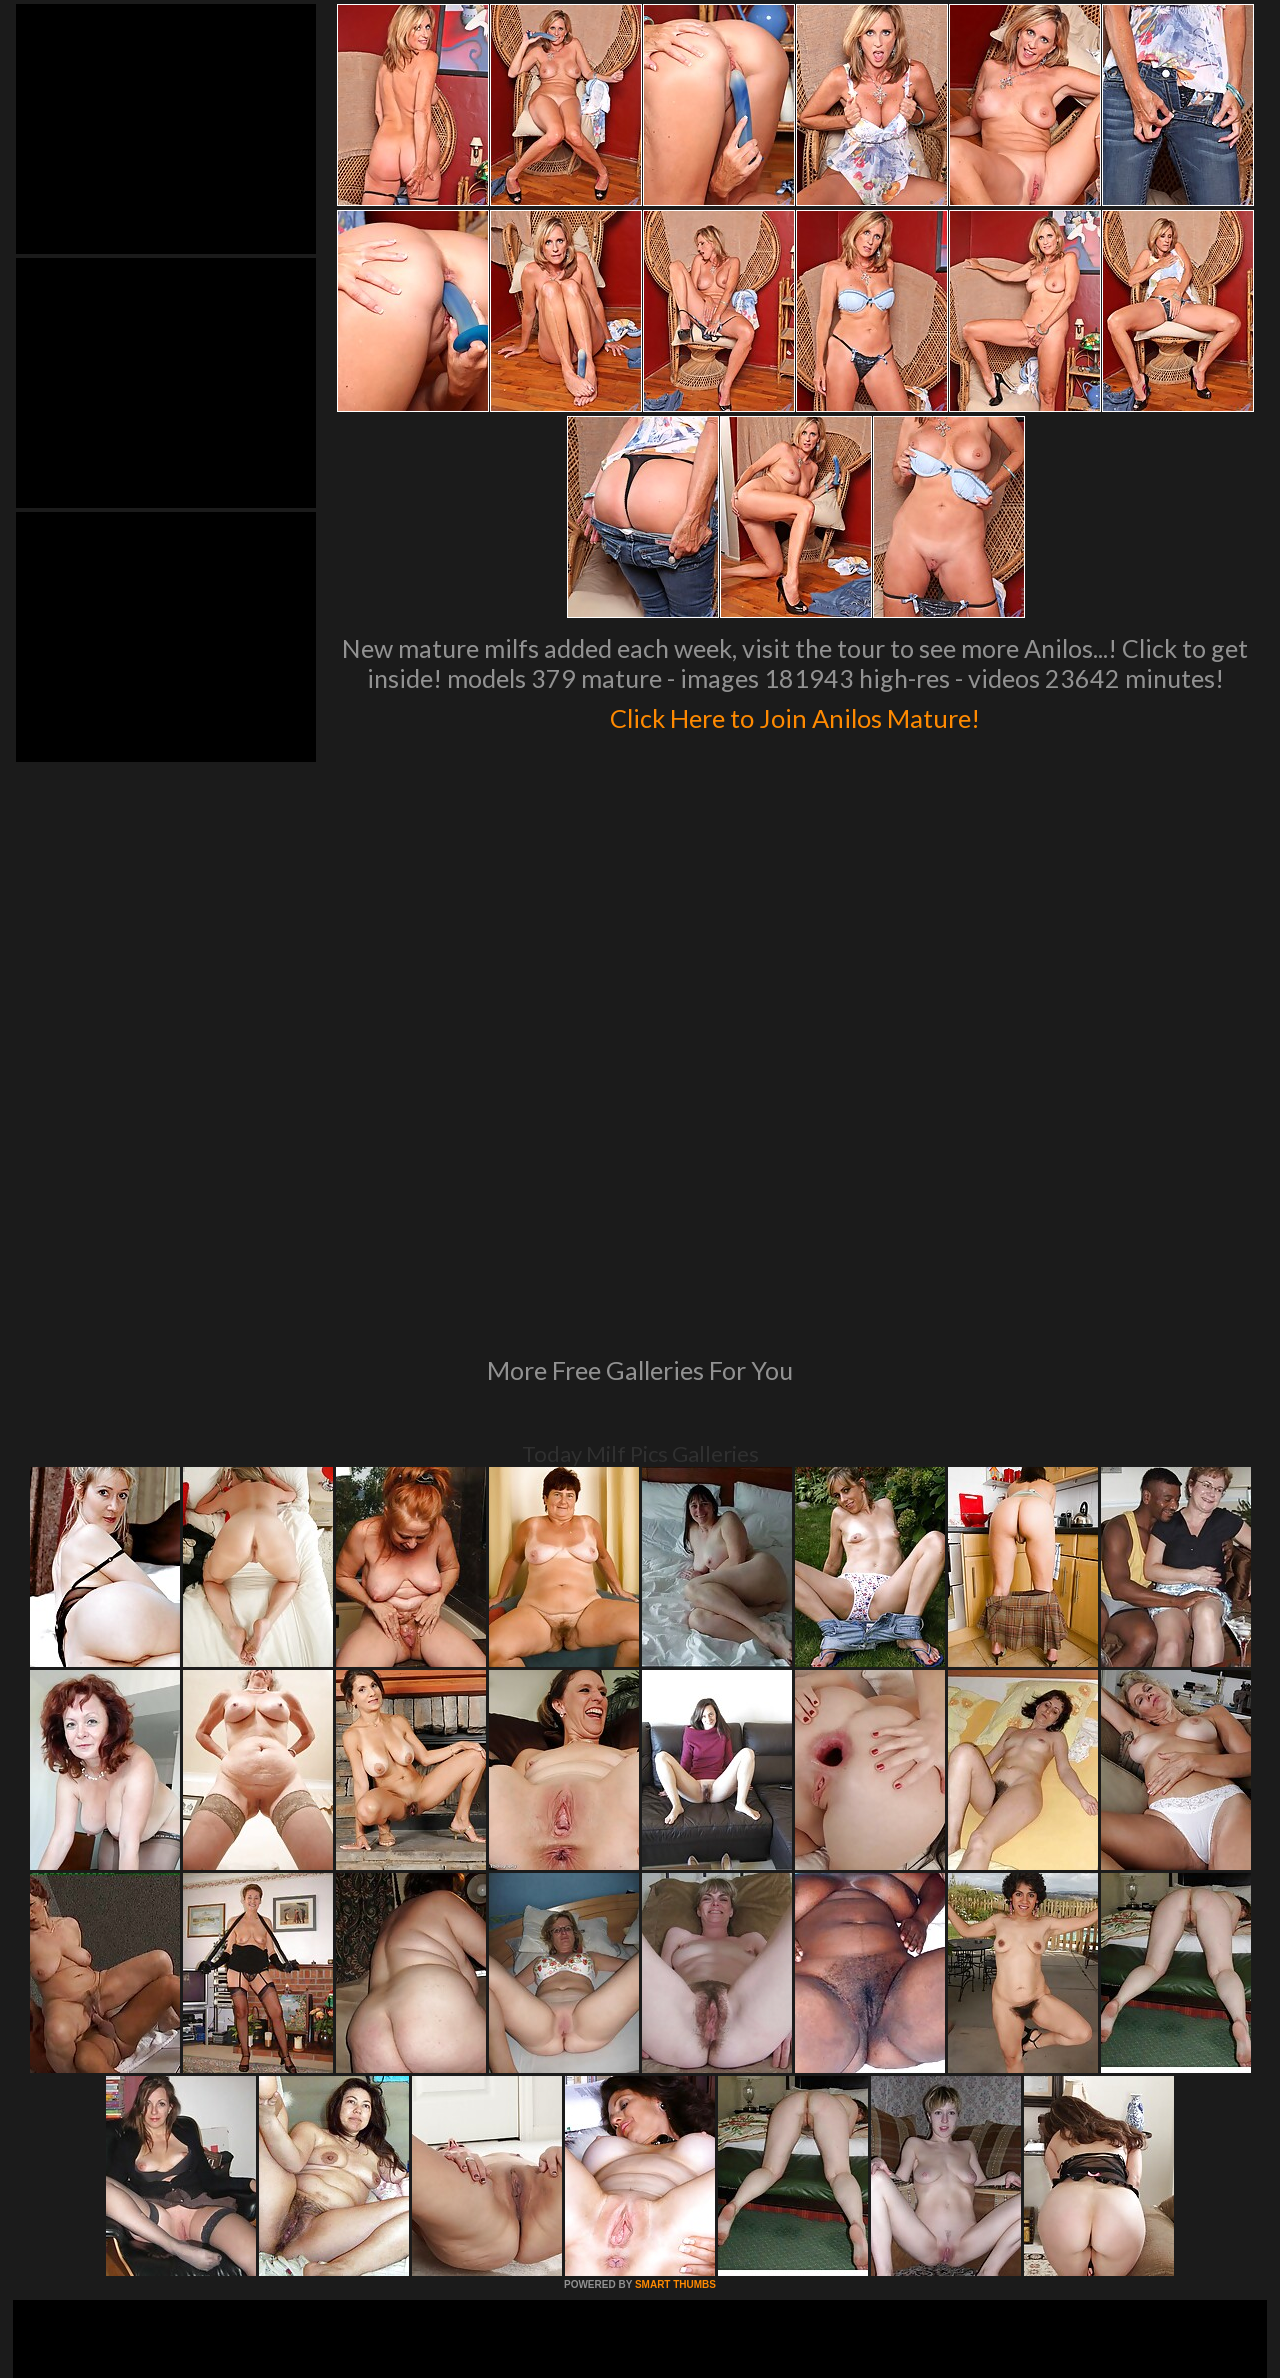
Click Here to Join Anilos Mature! (795, 714)
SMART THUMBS (675, 2011)
